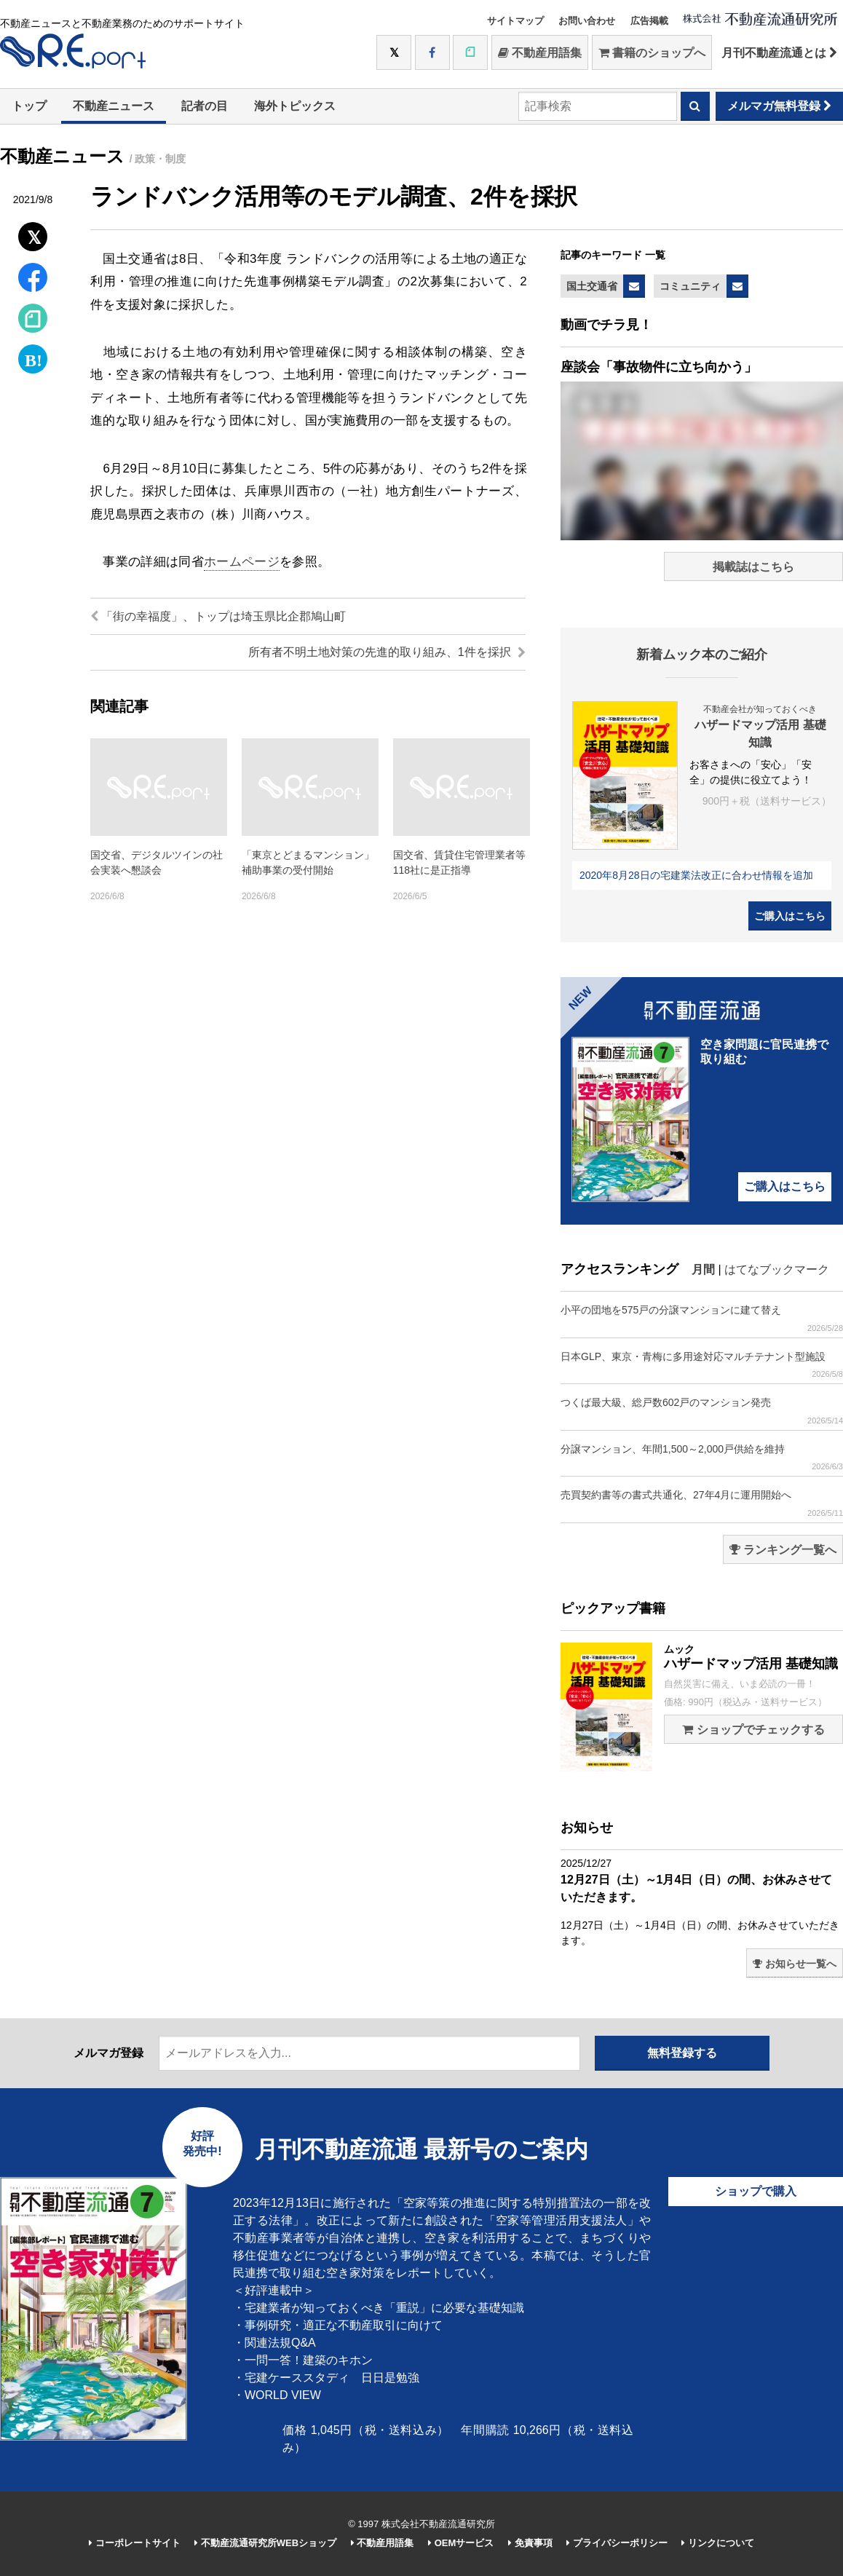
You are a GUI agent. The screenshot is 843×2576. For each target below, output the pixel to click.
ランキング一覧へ (782, 1550)
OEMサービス (461, 2542)
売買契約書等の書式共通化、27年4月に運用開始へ (702, 1503)
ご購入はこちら (790, 916)
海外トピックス (295, 106)
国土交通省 (591, 286)
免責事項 (530, 2542)
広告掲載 (649, 20)
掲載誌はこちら (753, 567)
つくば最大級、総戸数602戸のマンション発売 (702, 1410)
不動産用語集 (540, 53)
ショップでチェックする (753, 1729)
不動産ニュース (113, 106)
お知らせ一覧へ (794, 1963)
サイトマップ (515, 20)
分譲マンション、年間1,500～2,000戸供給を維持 (702, 1457)
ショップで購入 (755, 2191)
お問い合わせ (586, 20)
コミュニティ (690, 286)
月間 (703, 1269)
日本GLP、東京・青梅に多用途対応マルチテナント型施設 (702, 1365)
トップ (29, 106)
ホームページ (242, 562)
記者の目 (204, 106)
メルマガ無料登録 (779, 106)
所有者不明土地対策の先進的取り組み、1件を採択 (387, 652)
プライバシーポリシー (617, 2542)
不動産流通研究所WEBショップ (265, 2542)
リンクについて (717, 2542)
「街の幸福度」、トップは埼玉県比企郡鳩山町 (218, 616)
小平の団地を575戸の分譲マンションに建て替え (702, 1318)
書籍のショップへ (651, 53)
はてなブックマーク (776, 1269)
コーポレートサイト (135, 2542)
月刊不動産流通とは (779, 53)
